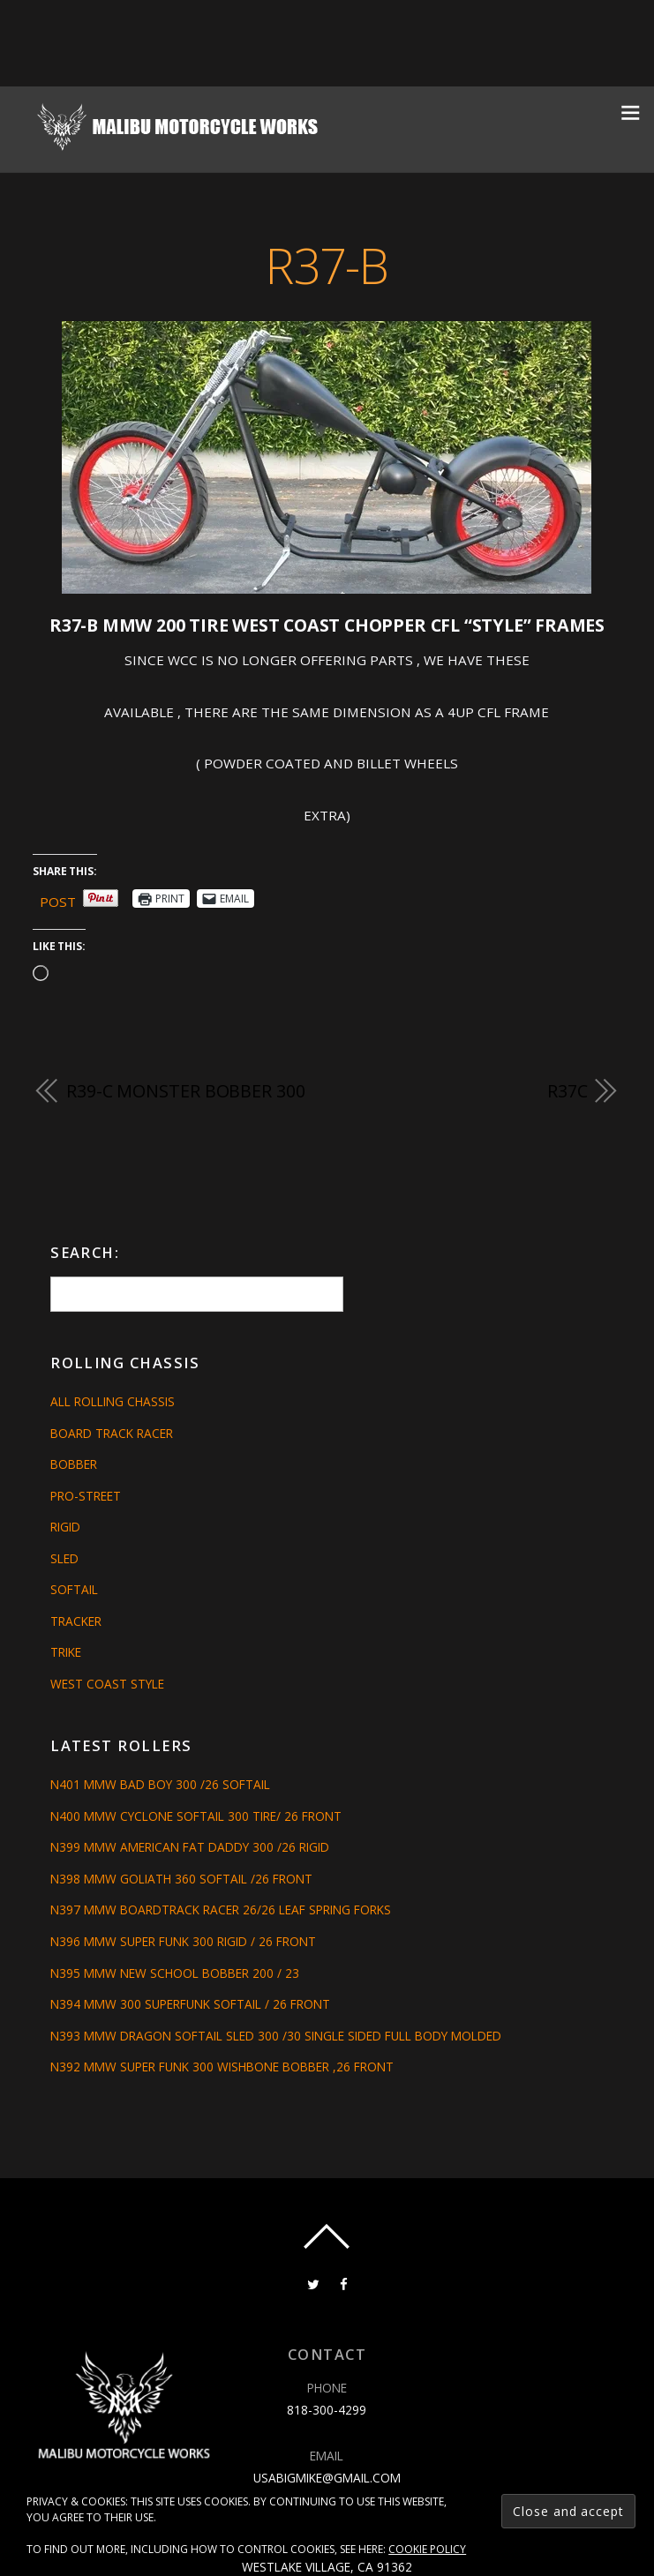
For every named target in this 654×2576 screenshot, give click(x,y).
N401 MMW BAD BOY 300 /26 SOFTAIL (160, 1784)
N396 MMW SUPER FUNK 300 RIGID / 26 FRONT (183, 1941)
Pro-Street (85, 1495)
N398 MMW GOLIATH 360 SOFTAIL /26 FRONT (181, 1878)
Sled (64, 1558)
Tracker (75, 1621)
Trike (65, 1652)
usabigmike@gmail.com (327, 2477)
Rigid (65, 1526)
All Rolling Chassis (112, 1401)
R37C (567, 1091)
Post (58, 899)
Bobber (73, 1464)
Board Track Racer (111, 1433)
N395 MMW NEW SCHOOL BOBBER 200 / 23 (174, 1973)
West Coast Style (107, 1683)
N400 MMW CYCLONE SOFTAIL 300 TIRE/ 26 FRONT (196, 1816)
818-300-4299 (326, 2409)
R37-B (326, 265)
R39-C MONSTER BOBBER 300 (185, 1091)
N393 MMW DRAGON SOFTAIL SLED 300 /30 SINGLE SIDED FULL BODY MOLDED (275, 2035)
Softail (74, 1589)
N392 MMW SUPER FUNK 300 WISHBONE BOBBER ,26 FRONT (222, 2066)
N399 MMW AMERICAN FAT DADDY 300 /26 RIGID (189, 1846)
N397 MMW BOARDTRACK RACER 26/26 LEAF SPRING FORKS (220, 1909)
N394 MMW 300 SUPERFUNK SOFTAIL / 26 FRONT (190, 2004)
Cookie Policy (427, 2549)
